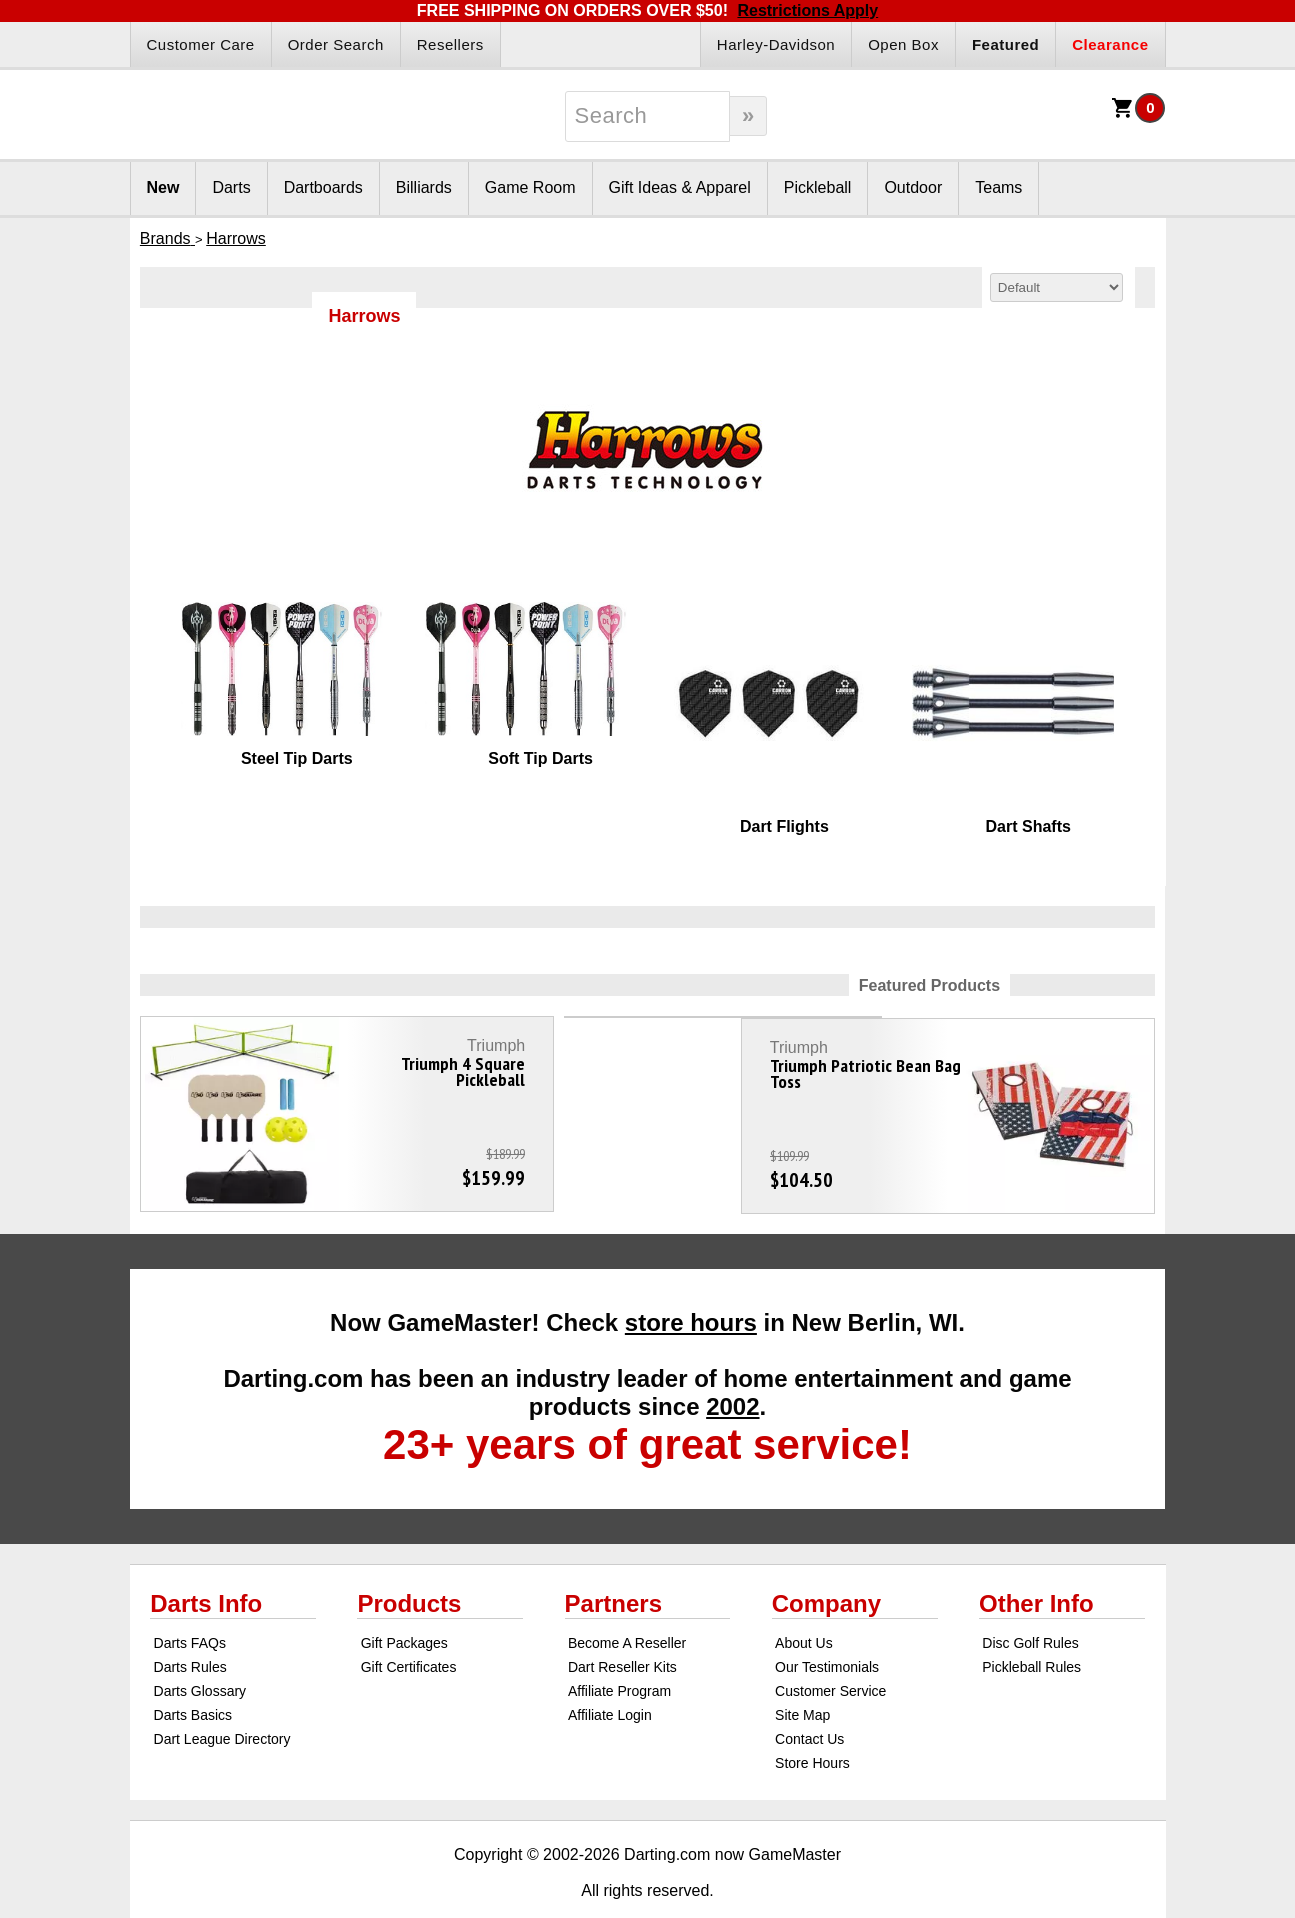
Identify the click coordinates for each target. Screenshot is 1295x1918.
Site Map (802, 1677)
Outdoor (913, 187)
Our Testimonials (827, 1629)
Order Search (336, 44)
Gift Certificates (409, 1629)
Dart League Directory (222, 1701)
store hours (691, 1284)
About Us (804, 1605)
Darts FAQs (190, 1605)
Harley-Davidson (776, 44)
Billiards (424, 187)
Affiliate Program (619, 1653)
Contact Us (809, 1701)
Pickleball (818, 187)
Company (826, 1565)
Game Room (530, 187)
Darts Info (206, 1565)
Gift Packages (404, 1605)
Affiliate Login (610, 1677)
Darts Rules (190, 1629)
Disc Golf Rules (1030, 1605)
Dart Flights (784, 826)
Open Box (903, 44)
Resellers (450, 44)
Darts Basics (193, 1677)
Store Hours (812, 1725)
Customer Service (830, 1653)
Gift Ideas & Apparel (680, 187)
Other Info (1036, 1565)
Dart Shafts (1028, 826)
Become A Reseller (627, 1605)
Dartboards (323, 187)
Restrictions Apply (807, 10)
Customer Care (201, 44)
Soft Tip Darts (540, 758)
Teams (998, 187)
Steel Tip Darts (297, 758)
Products (409, 1565)
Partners (613, 1565)
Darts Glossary (200, 1653)
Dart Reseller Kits (622, 1629)
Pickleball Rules (1031, 1629)
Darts (231, 187)
